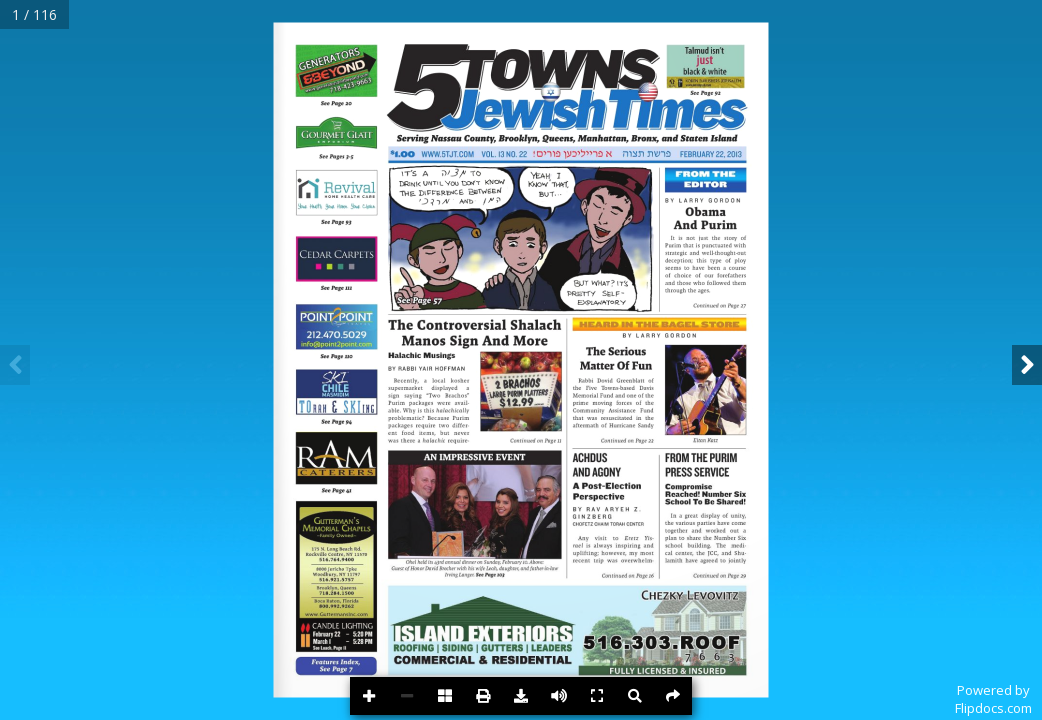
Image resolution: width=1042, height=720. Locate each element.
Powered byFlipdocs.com (993, 699)
